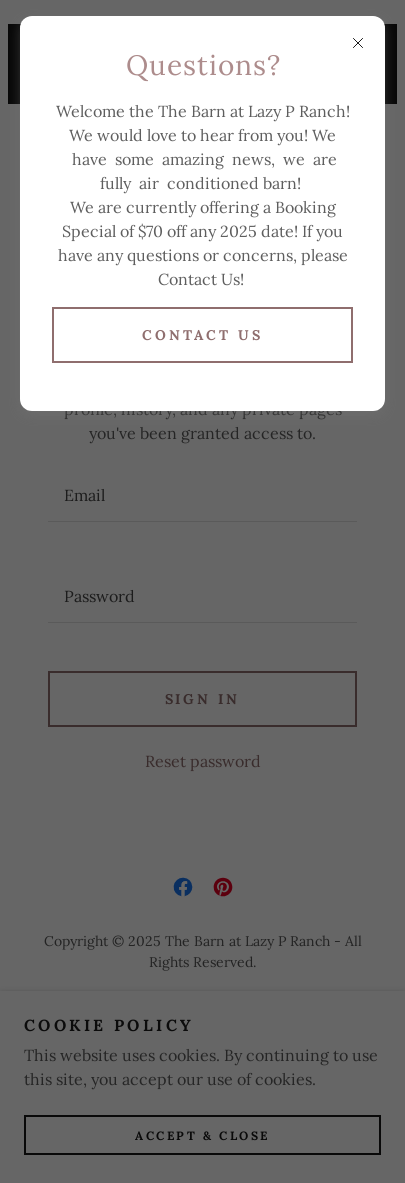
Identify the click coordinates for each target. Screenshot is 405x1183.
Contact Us (202, 335)
